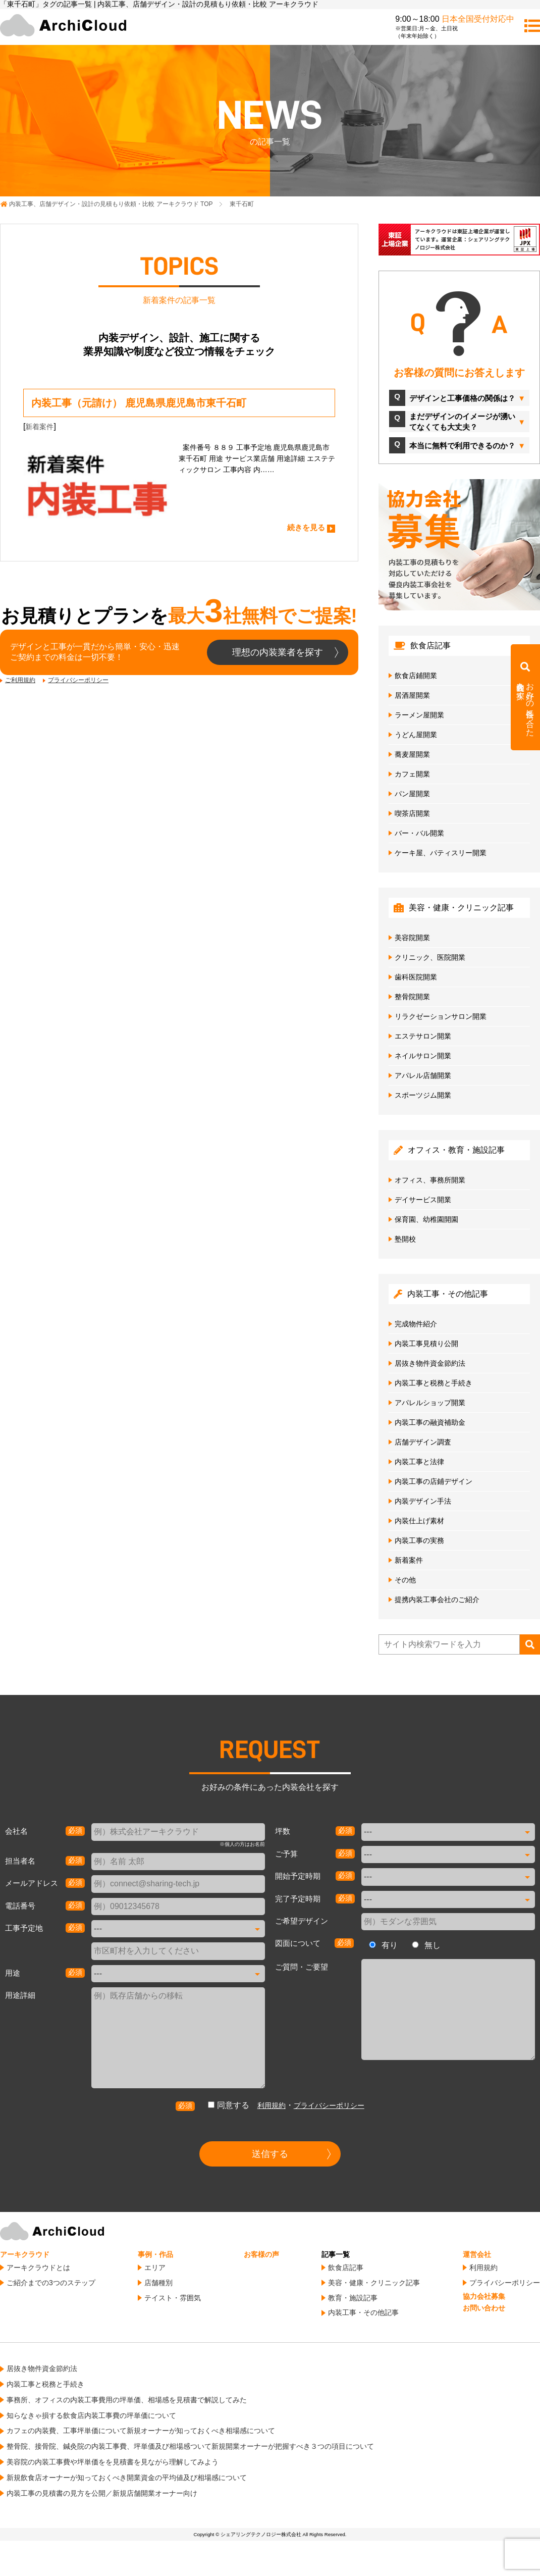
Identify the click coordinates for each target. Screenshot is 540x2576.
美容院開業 (412, 937)
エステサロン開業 (423, 1036)
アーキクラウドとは (38, 2267)
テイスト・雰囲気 (172, 2298)
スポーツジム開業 (423, 1095)
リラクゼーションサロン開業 (441, 1016)
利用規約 (271, 2105)
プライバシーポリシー (78, 680)
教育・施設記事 (352, 2298)
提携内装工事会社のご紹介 (437, 1599)
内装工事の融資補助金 (430, 1422)
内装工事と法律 (419, 1461)
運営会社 (477, 2254)
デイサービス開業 (423, 1199)
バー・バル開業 (419, 833)
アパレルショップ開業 (430, 1402)
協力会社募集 (484, 2296)
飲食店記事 (345, 2267)
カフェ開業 (412, 774)
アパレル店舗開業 (423, 1075)
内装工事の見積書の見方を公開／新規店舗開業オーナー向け (102, 2493)
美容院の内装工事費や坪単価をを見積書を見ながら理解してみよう (113, 2462)
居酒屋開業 (412, 695)
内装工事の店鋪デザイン (433, 1481)
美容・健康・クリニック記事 (374, 2283)
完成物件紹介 (416, 1323)
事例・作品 (155, 2254)
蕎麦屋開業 (412, 754)
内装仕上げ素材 (419, 1520)
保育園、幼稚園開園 (426, 1219)
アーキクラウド (24, 2254)
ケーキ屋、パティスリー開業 (441, 852)
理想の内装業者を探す (277, 652)
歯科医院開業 (416, 977)
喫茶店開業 (412, 813)
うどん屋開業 (416, 734)
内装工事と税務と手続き (433, 1382)
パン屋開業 (412, 793)
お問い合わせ (484, 2308)
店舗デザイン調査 (423, 1442)
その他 (405, 1579)
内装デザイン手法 (423, 1501)
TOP (110, 204)
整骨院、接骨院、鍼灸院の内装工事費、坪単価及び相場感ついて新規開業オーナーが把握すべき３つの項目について (190, 2446)
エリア (155, 2267)
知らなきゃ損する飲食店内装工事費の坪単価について (91, 2415)
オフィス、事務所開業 (430, 1179)
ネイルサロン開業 (423, 1055)
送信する (270, 2154)
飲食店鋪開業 (416, 675)
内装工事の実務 (419, 1540)
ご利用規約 (20, 680)
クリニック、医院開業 (430, 957)
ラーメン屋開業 (419, 714)
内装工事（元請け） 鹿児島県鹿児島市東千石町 (138, 402)
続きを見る (306, 527)
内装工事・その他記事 (363, 2312)
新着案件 (39, 427)
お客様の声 (261, 2254)
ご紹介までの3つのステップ (51, 2283)
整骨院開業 (412, 996)
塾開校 (405, 1239)
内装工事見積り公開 (426, 1343)
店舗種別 (158, 2283)
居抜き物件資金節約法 (430, 1363)
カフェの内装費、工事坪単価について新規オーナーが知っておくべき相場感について (141, 2431)
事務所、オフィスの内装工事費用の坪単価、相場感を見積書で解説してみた (127, 2400)
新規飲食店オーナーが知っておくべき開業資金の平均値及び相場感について (127, 2478)
